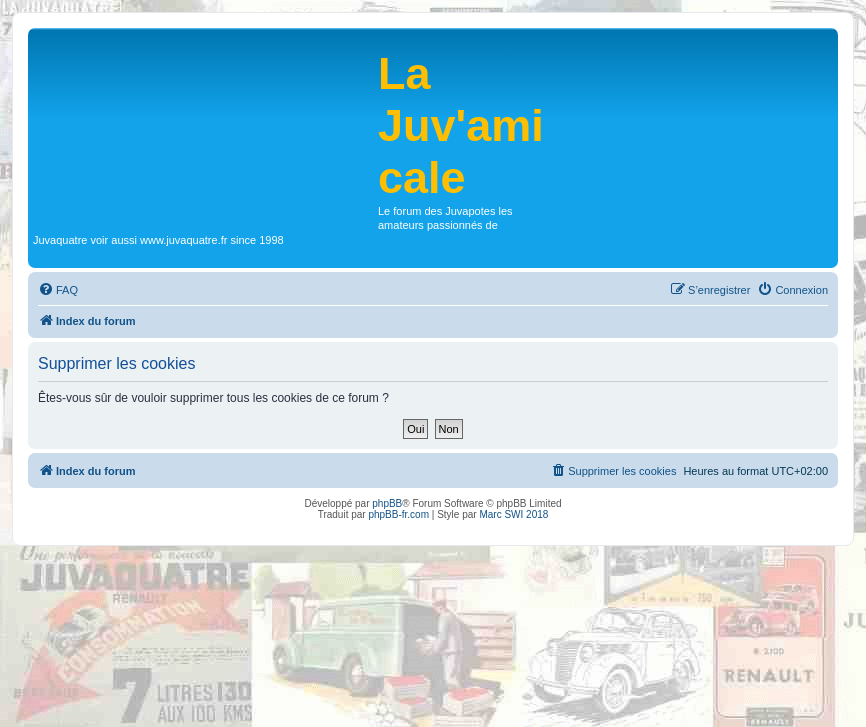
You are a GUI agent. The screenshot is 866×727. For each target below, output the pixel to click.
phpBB (387, 503)
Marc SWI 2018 (513, 514)
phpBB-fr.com (398, 514)
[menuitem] (58, 290)
